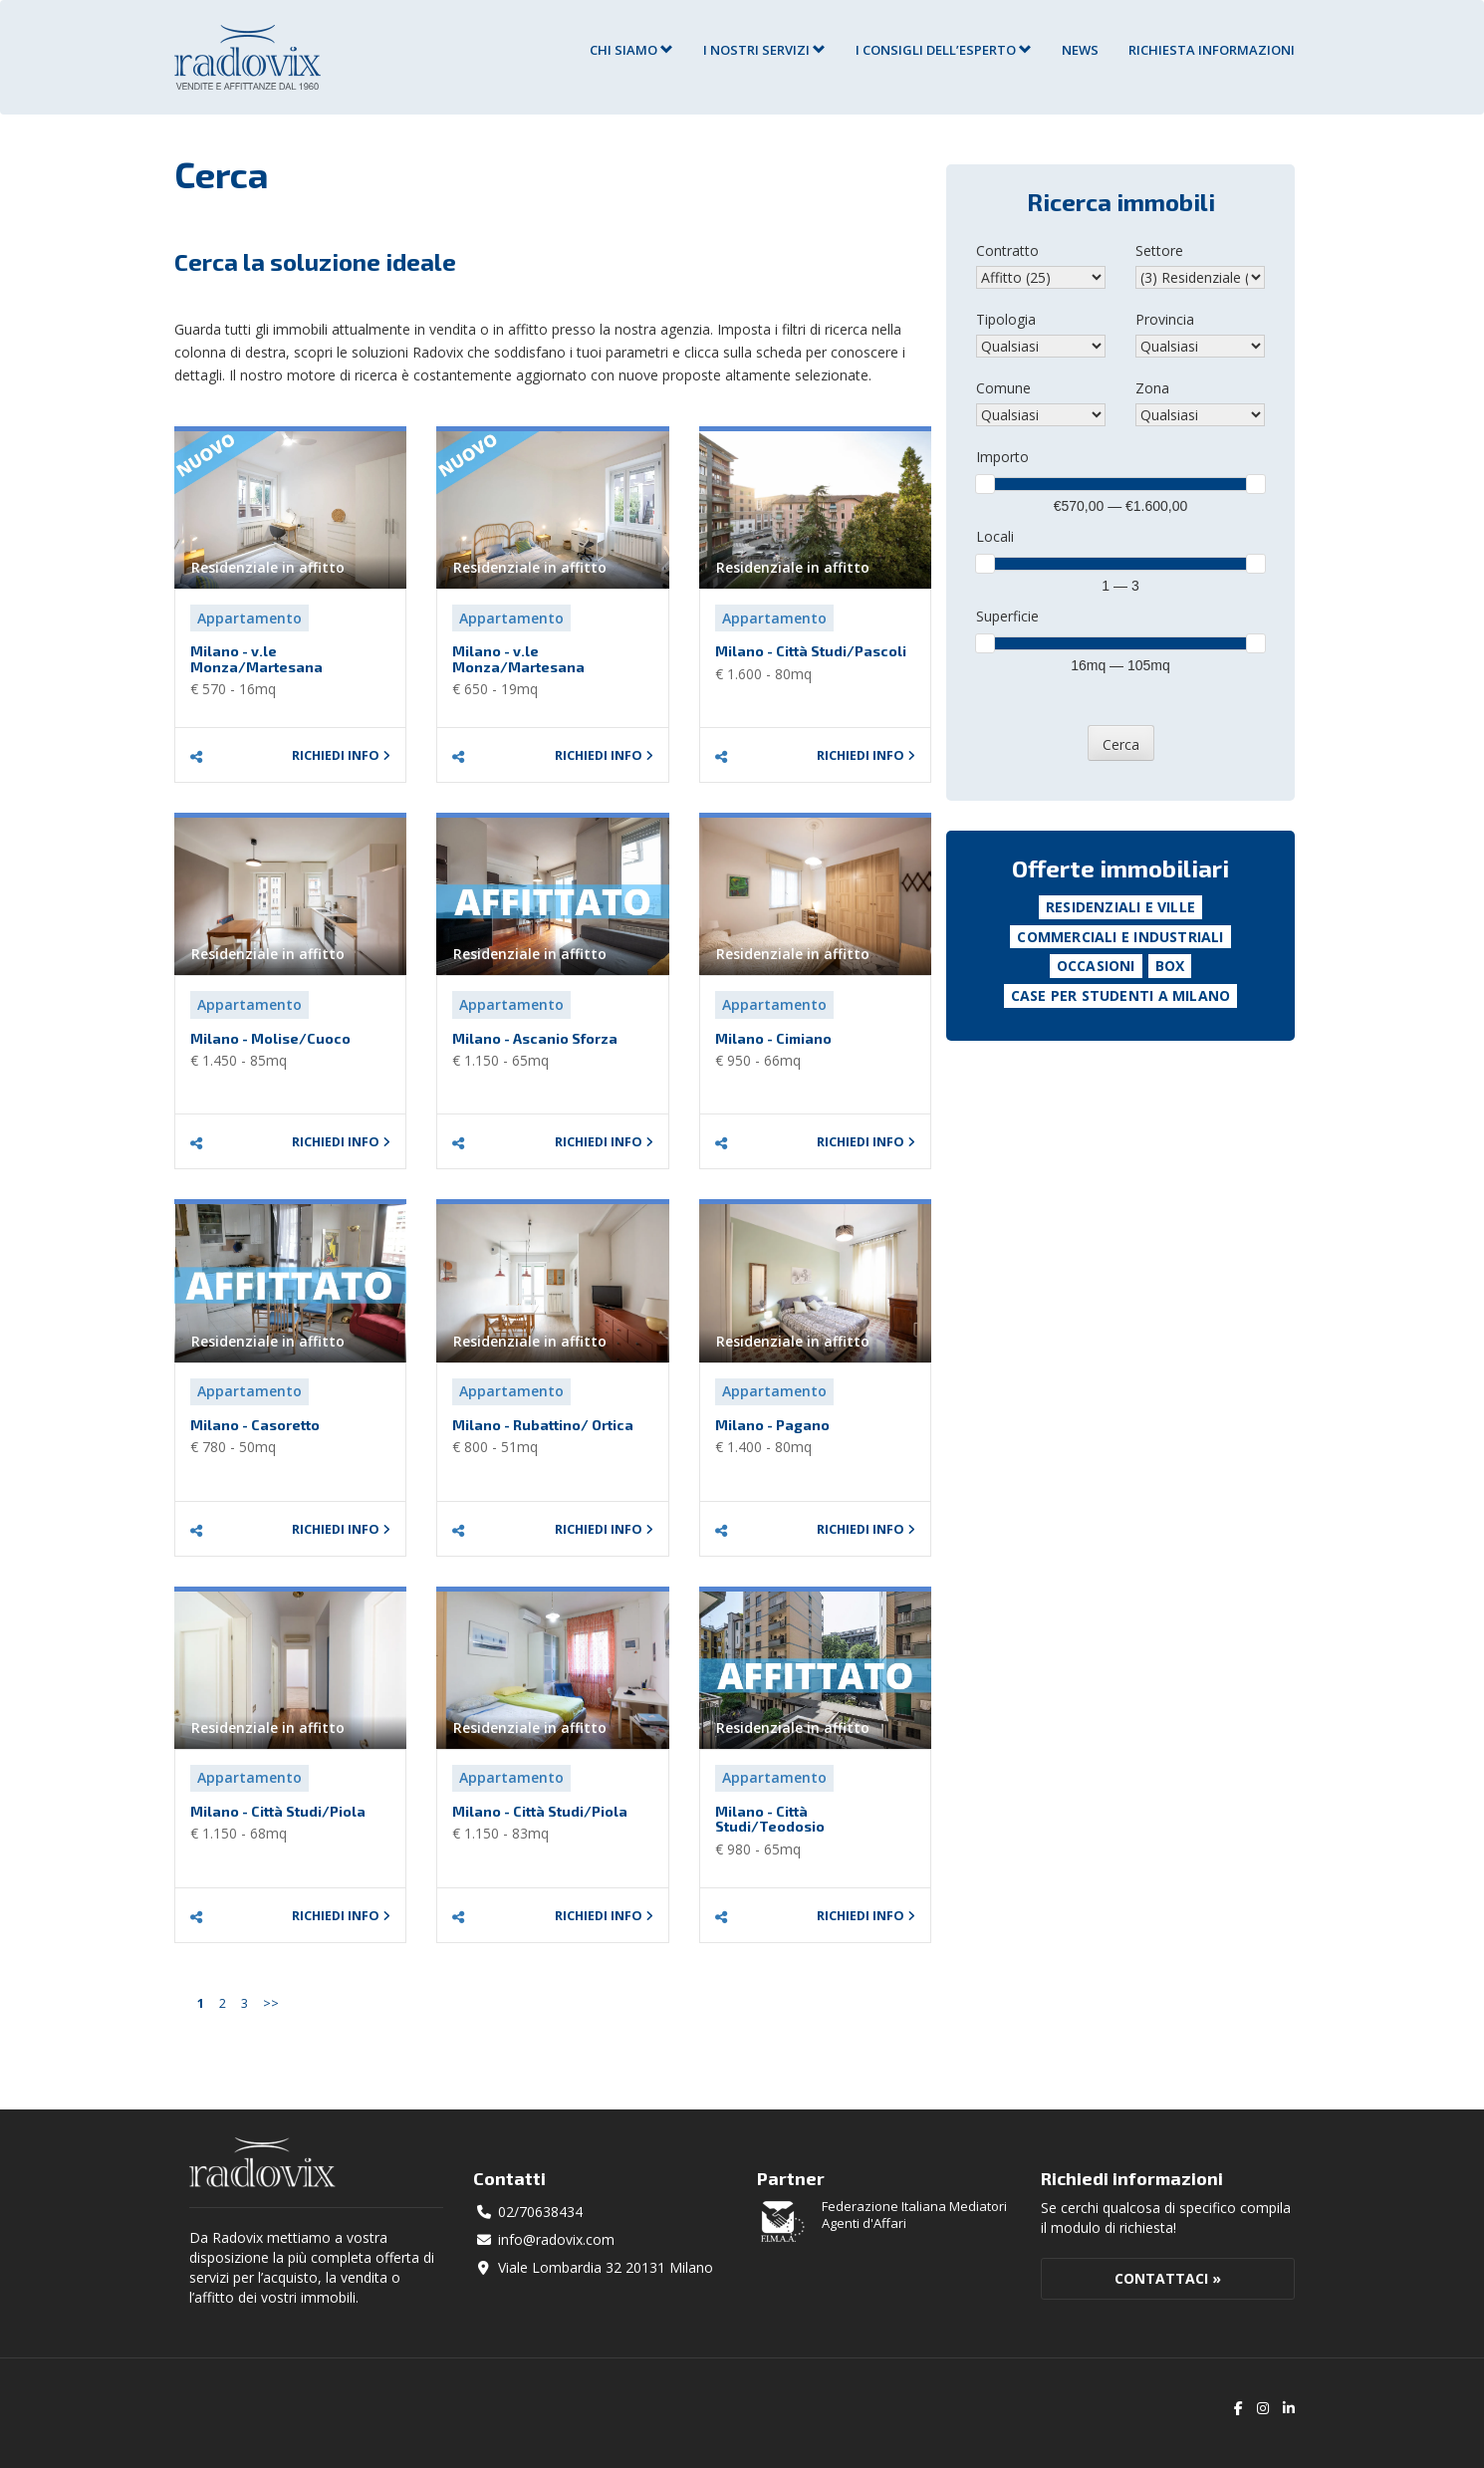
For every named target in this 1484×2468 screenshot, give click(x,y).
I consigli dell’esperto (944, 50)
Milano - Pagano (772, 1424)
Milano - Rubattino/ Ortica (542, 1424)
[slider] (985, 484)
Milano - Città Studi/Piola (278, 1811)
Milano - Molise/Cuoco (270, 1038)
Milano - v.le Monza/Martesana (256, 658)
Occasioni (1096, 965)
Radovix (262, 2162)
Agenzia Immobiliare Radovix (247, 57)
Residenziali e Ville (1120, 906)
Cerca (1121, 744)
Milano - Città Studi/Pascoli (810, 650)
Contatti (509, 2178)
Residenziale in (268, 567)
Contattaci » (1167, 2278)
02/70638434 (540, 2211)
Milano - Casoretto (255, 1424)
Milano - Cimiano (773, 1038)
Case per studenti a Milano (1120, 995)
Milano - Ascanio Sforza (535, 1038)
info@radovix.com (556, 2239)
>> (271, 2003)
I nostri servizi (764, 50)
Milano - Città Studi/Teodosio (770, 1819)
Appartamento (249, 618)
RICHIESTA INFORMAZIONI (1211, 50)
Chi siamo (631, 50)
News (1080, 50)
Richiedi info (341, 755)
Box (1170, 965)
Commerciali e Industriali (1120, 936)
